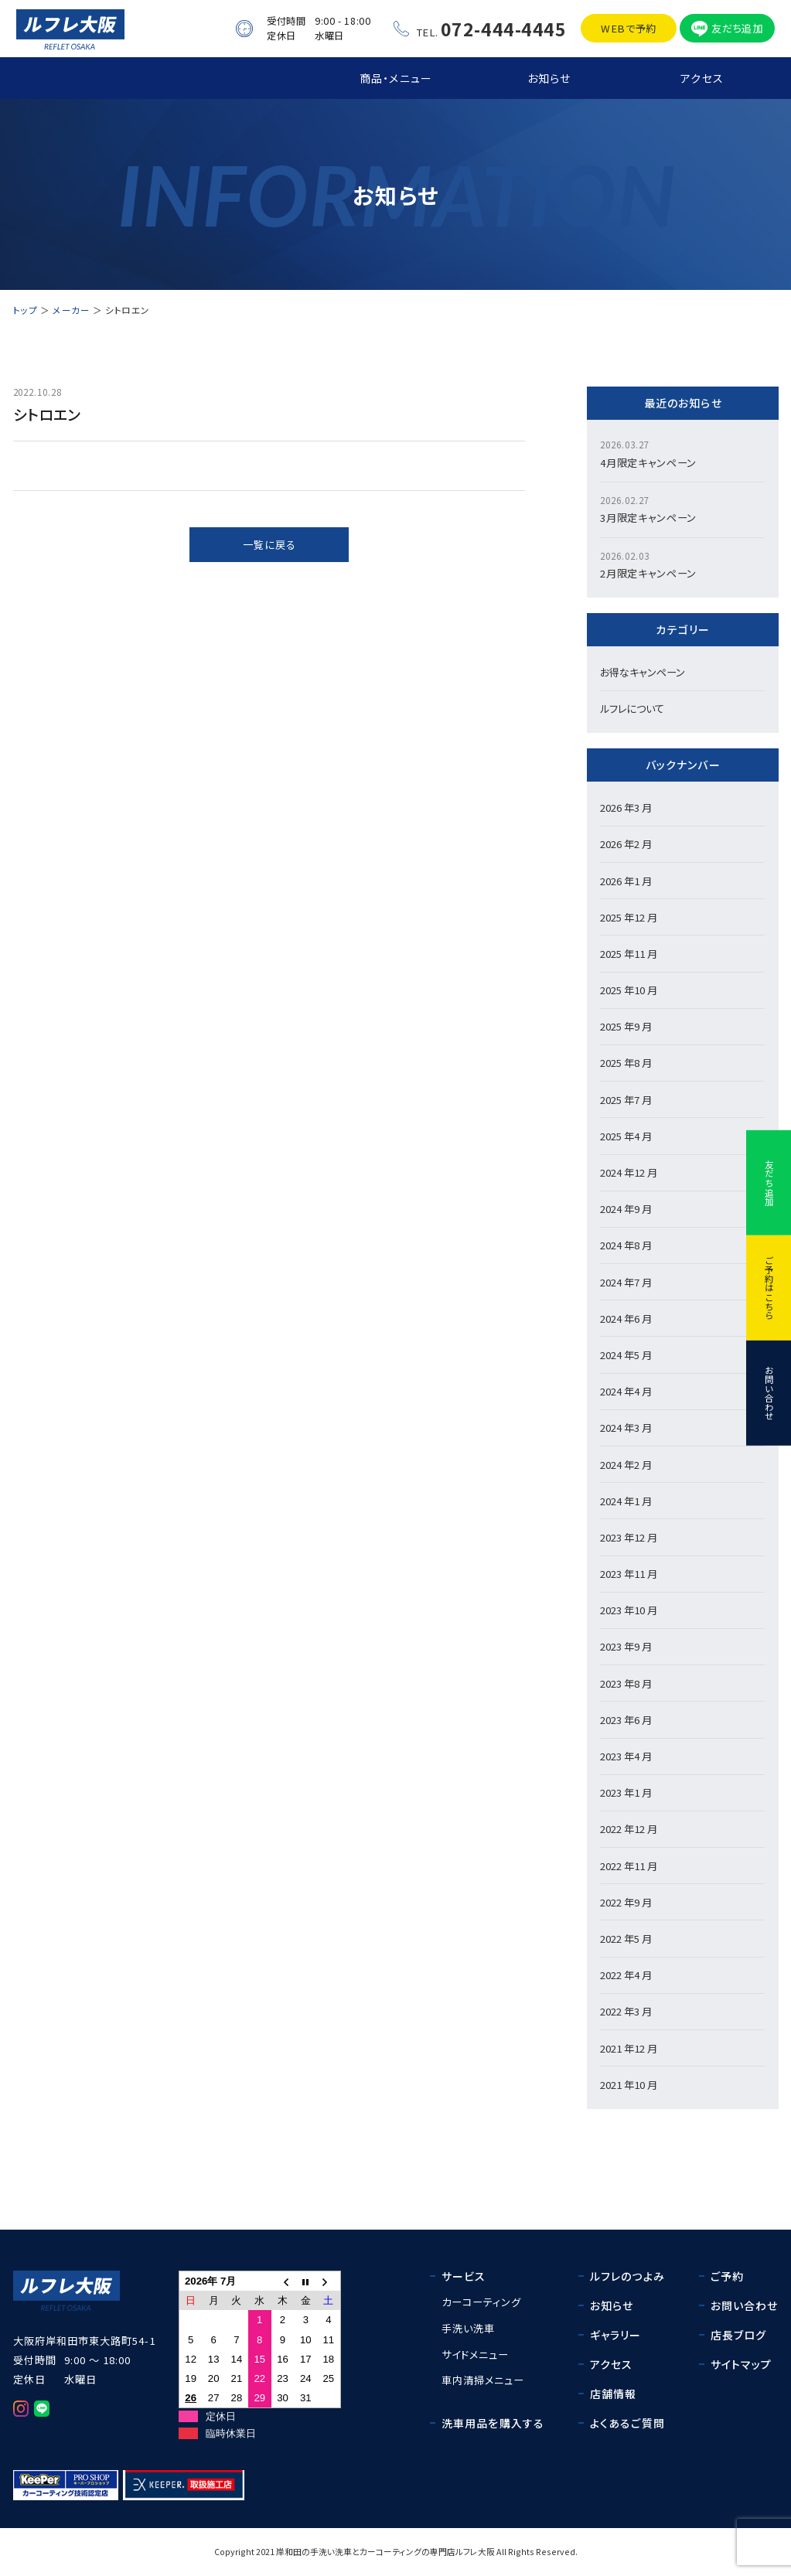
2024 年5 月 (626, 1355)
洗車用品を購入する (493, 2423)
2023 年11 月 (628, 1573)
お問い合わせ (769, 1393)
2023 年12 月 (628, 1537)
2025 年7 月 (626, 1099)
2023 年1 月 (626, 1792)
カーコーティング (481, 2302)
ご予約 (727, 2276)
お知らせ (549, 78)
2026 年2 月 (626, 844)
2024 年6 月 (626, 1318)
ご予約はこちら (769, 1288)
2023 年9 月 (626, 1646)
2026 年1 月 (626, 881)
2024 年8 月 (626, 1245)
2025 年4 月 (626, 1136)
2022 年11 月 (628, 1866)
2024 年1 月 (626, 1501)
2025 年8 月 (626, 1062)
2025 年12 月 (628, 917)
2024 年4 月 (626, 1391)
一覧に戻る (269, 544)
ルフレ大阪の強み (243, 78)
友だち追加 (736, 28)
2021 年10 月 (628, 2084)
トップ (89, 78)
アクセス (702, 78)
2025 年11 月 (628, 953)
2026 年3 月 (626, 807)
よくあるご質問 (627, 2423)
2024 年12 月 (628, 1172)
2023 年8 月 (626, 1683)
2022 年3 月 (626, 2011)
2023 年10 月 (628, 1610)
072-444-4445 (504, 29)
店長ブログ (739, 2334)
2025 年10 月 (628, 990)
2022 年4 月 (626, 1975)
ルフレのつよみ (627, 2276)
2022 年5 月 (626, 1938)
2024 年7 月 (626, 1282)
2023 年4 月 (626, 1756)
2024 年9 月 (626, 1208)
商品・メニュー (396, 78)
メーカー (71, 310)
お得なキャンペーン (642, 672)
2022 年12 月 (628, 1828)
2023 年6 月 (626, 1719)
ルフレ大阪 (475, 2551)
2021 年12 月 (628, 2048)
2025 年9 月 (626, 1026)
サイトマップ (741, 2364)
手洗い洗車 (468, 2328)
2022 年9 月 (626, 1902)
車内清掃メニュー (483, 2380)
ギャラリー (616, 2334)
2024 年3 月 (626, 1427)
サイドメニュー (475, 2354)
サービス (464, 2276)
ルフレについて (632, 708)
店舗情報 (613, 2393)
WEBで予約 (628, 28)
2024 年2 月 (626, 1464)
